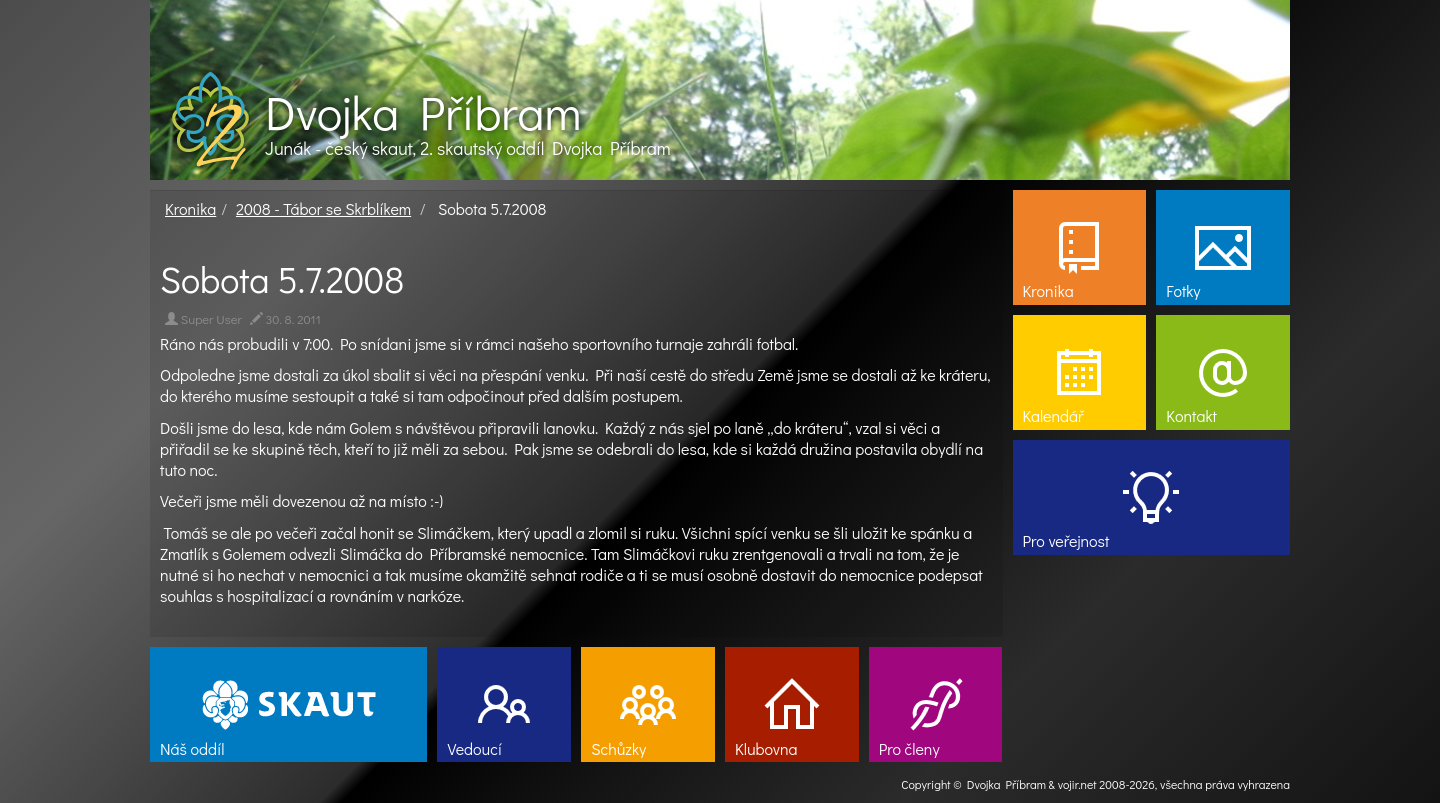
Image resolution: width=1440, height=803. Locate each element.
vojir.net (1077, 784)
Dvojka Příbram (423, 112)
